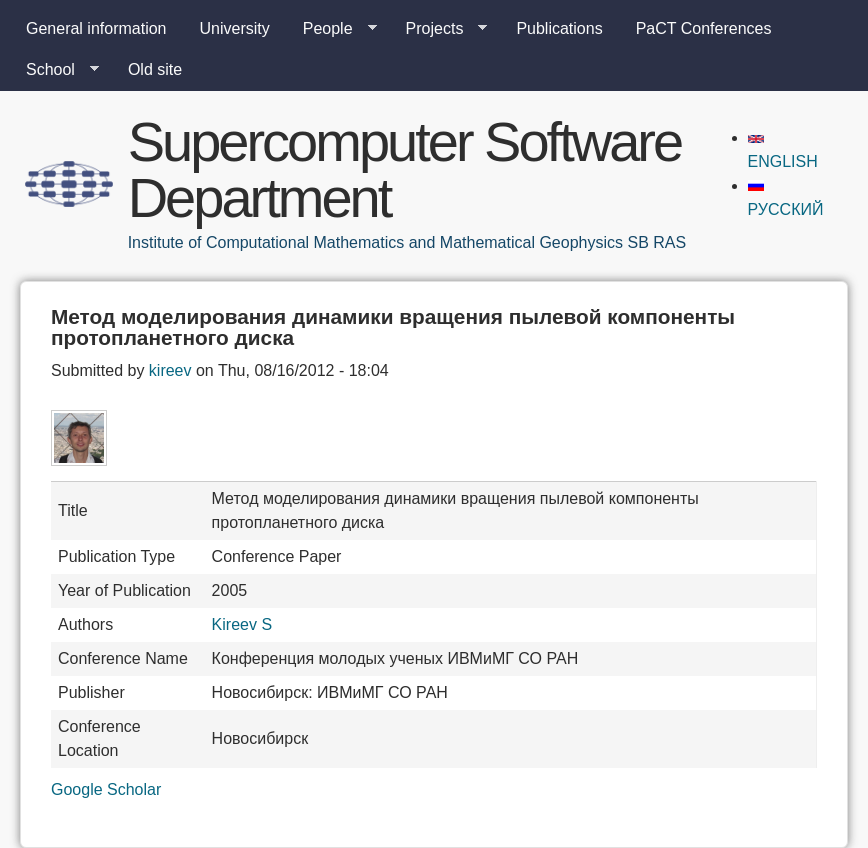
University (235, 28)
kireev (170, 370)
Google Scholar (106, 789)
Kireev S (242, 624)
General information (96, 28)
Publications (559, 28)
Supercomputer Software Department (404, 169)
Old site (155, 69)
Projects (439, 29)
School (54, 70)
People (332, 29)
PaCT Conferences (704, 28)
